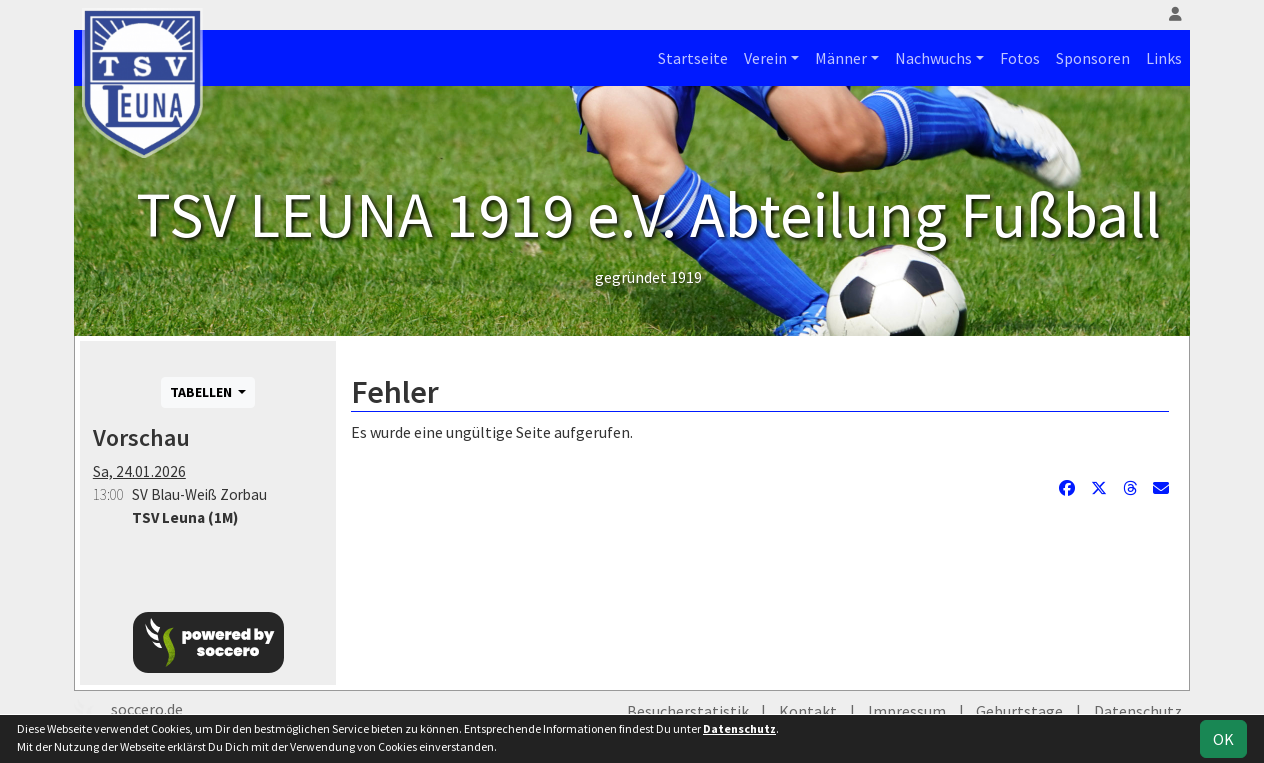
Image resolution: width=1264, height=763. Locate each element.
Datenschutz (1138, 711)
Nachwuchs (933, 58)
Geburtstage (1019, 711)
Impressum (907, 711)
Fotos (1020, 58)
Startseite (693, 58)
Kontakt (808, 711)
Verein (765, 58)
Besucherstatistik (688, 711)
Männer (841, 58)
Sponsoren (1093, 58)
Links (1164, 58)
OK (1223, 739)
